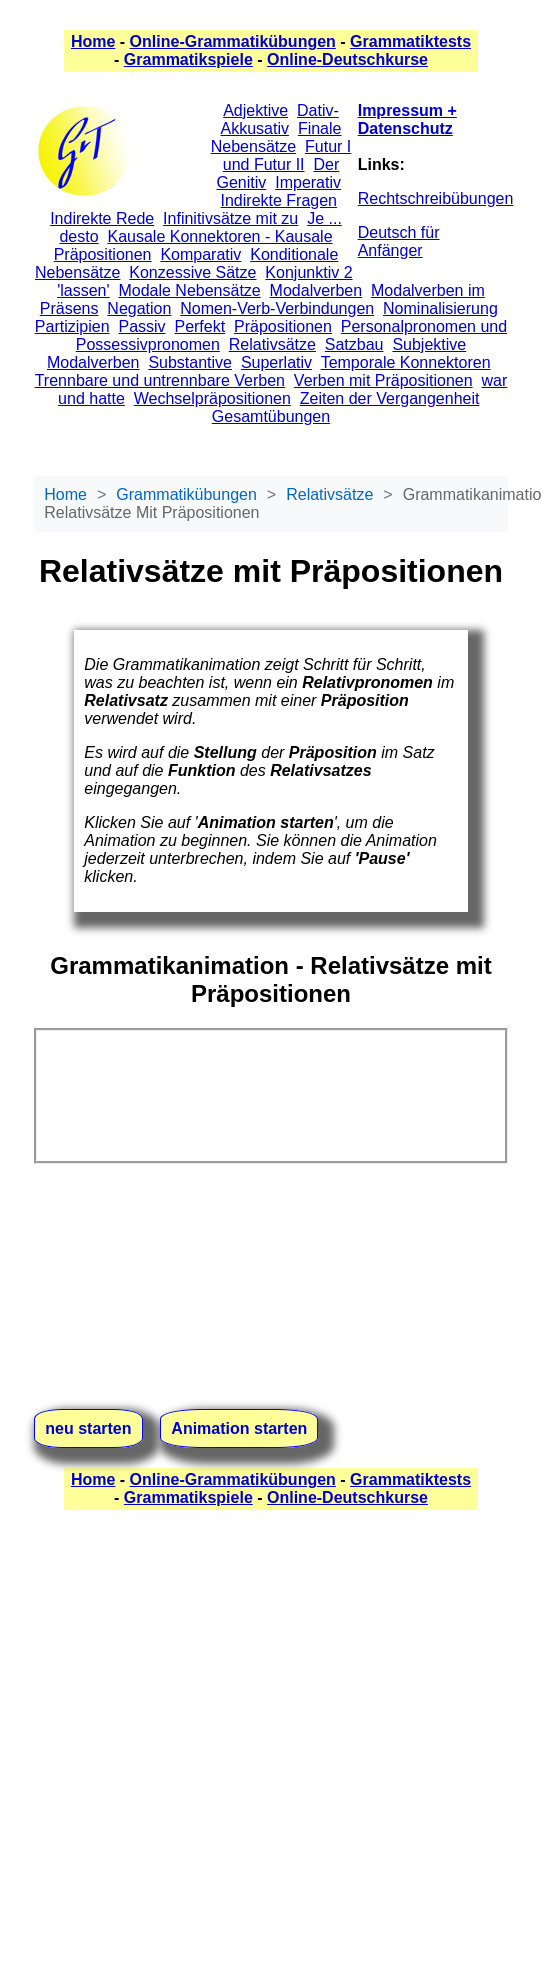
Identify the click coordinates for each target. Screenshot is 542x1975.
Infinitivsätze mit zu (230, 218)
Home (93, 41)
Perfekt (199, 326)
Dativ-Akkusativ (280, 119)
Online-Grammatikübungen (233, 41)
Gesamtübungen (271, 416)
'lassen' (83, 290)
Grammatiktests (410, 41)
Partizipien (72, 326)
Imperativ (308, 182)
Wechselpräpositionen (212, 398)
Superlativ (276, 362)
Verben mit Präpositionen (383, 380)
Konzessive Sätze (192, 272)
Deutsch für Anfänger (399, 241)
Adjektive (255, 110)
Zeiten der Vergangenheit (390, 398)
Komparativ (200, 254)
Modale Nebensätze (189, 290)
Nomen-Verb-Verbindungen (277, 308)
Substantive (190, 362)
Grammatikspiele (188, 59)
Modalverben (316, 290)
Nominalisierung (440, 308)
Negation (139, 308)
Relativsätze (272, 344)
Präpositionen (283, 326)
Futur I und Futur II (287, 155)
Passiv (141, 326)
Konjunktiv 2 (308, 272)
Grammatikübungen (186, 494)
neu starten (88, 1428)
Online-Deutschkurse (347, 59)
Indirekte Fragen (279, 200)
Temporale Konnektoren (406, 362)
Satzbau (354, 344)
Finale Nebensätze (276, 137)
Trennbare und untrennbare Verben (160, 380)
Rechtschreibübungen (436, 198)
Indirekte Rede (102, 218)
